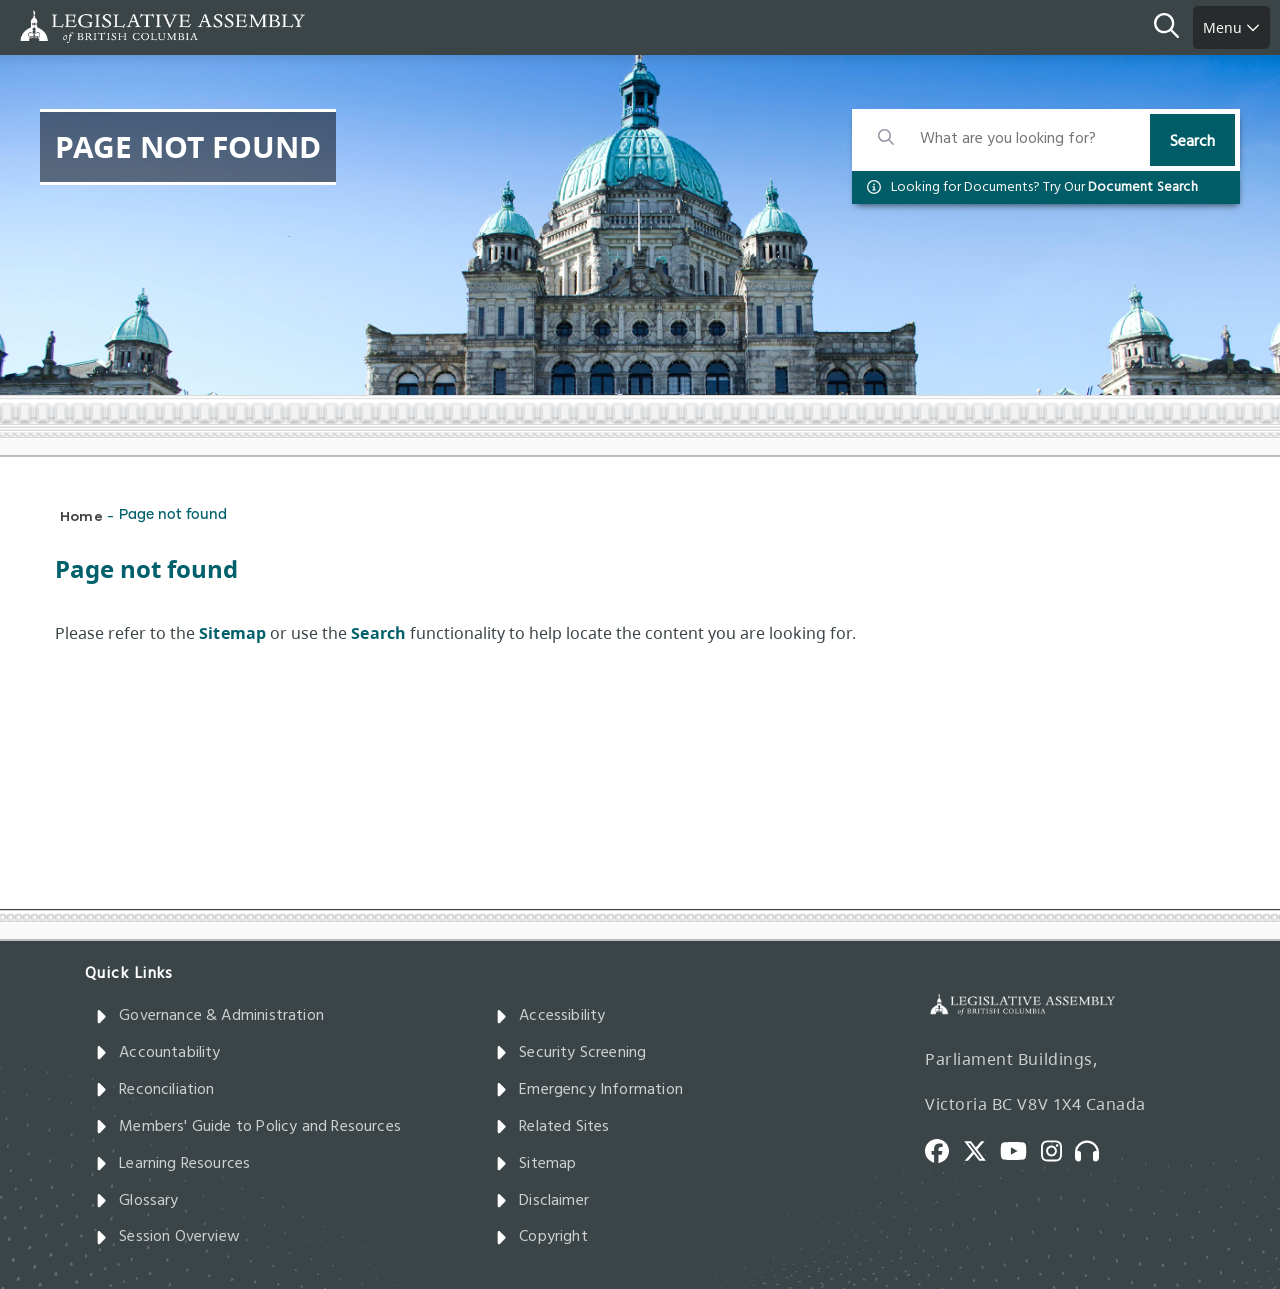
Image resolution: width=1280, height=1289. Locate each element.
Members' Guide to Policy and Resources (248, 1127)
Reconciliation (155, 1090)
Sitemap (535, 1164)
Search (1192, 142)
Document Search (1143, 187)
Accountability (158, 1053)
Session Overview (167, 1237)
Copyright (541, 1237)
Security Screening (570, 1053)
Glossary (137, 1201)
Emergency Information (589, 1090)
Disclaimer (542, 1201)
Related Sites (552, 1127)
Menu (1231, 27)
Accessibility (550, 1016)
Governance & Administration (209, 1016)
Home (81, 515)
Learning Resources (172, 1164)
